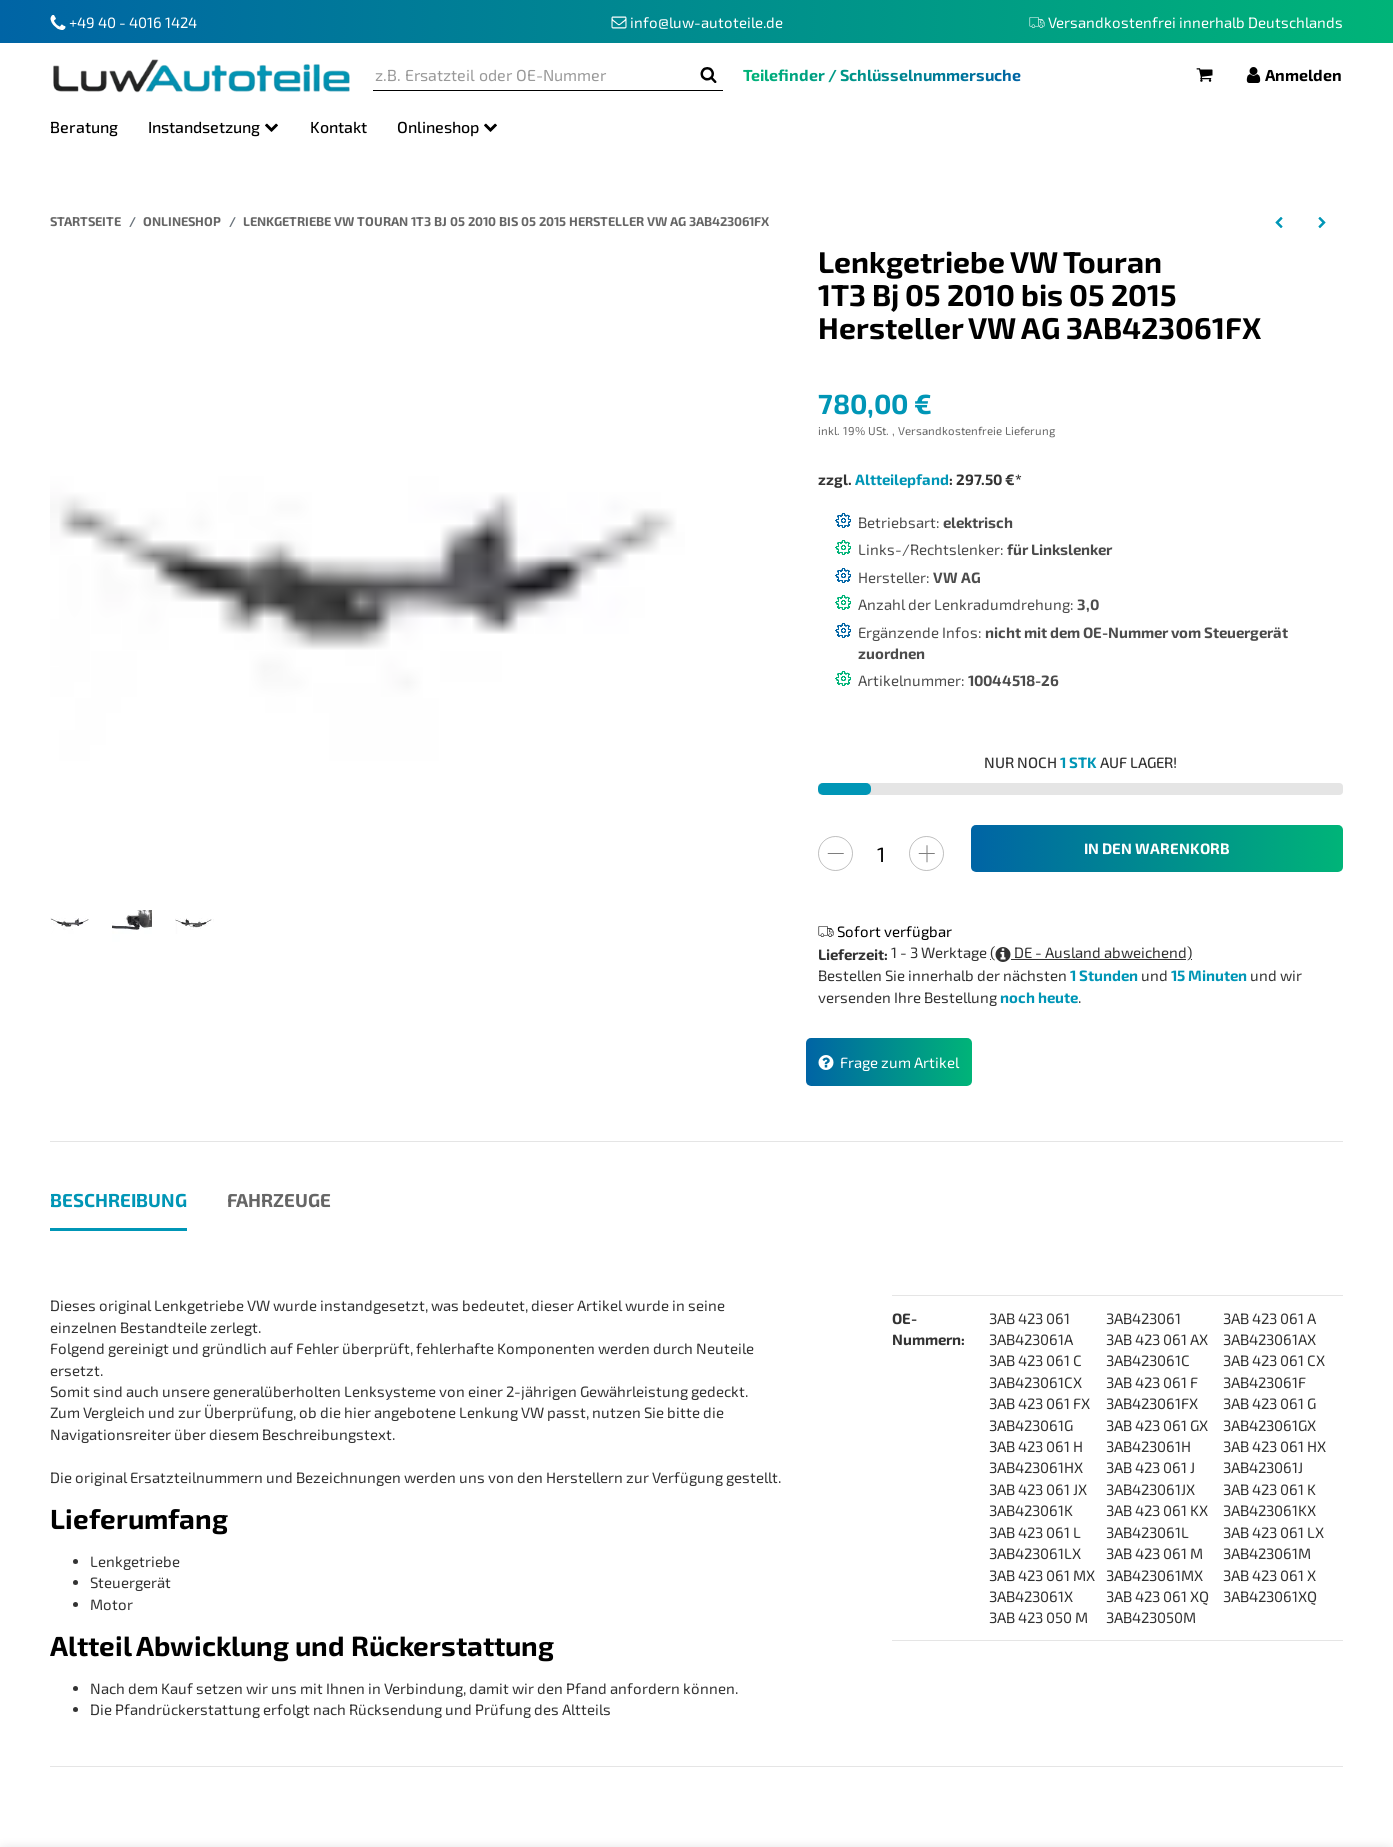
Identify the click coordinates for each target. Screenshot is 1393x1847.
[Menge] (881, 853)
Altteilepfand (902, 479)
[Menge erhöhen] (926, 853)
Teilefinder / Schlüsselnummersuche (882, 74)
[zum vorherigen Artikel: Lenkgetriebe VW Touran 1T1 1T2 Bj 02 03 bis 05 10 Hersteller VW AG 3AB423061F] (1279, 221)
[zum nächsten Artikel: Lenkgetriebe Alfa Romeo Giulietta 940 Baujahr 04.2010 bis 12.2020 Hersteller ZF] (1321, 221)
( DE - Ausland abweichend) (1091, 952)
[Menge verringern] (835, 853)
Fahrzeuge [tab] (279, 1199)
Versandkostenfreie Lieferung (976, 430)
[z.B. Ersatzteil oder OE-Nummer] (533, 75)
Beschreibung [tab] (118, 1199)
